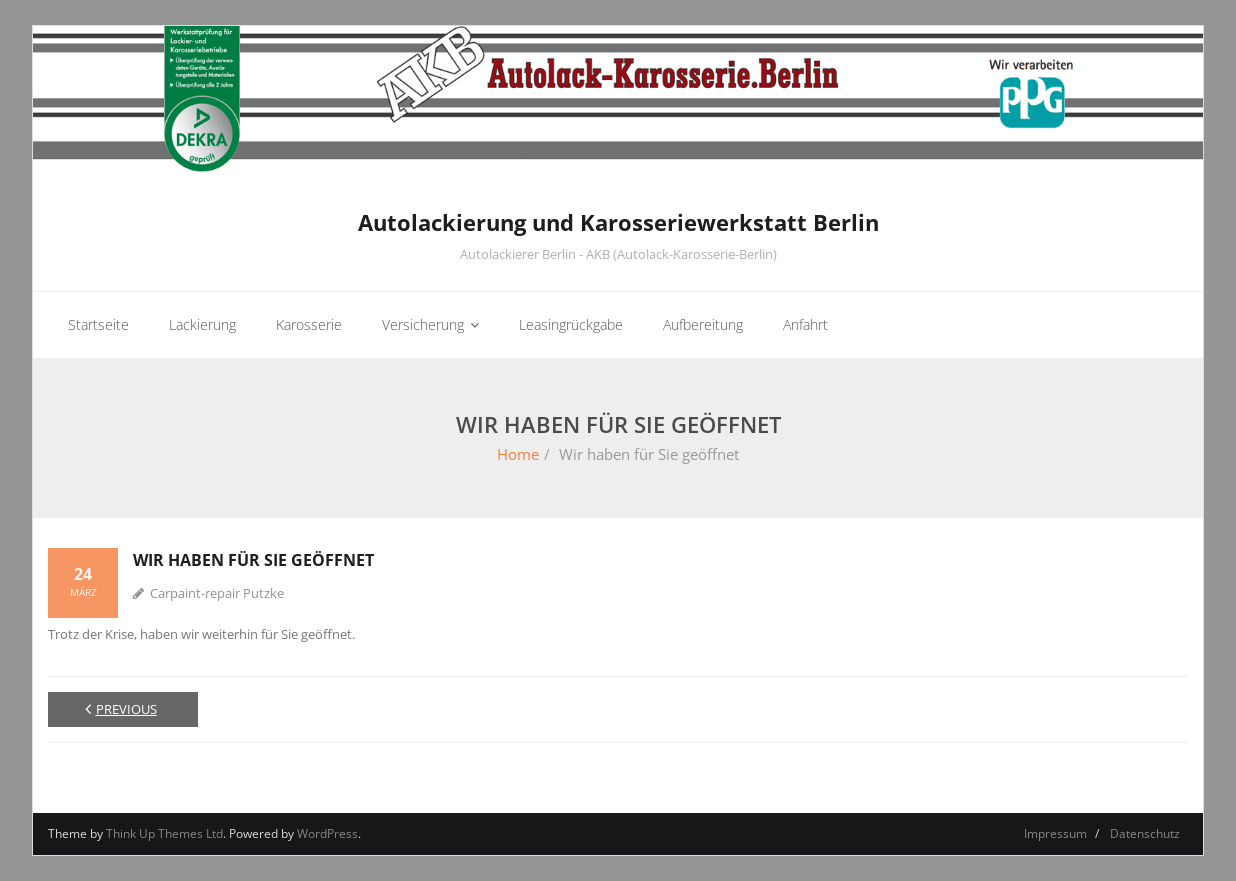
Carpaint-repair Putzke (217, 593)
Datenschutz (1145, 833)
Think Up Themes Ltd (164, 833)
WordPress (327, 833)
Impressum (1055, 833)
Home (518, 454)
